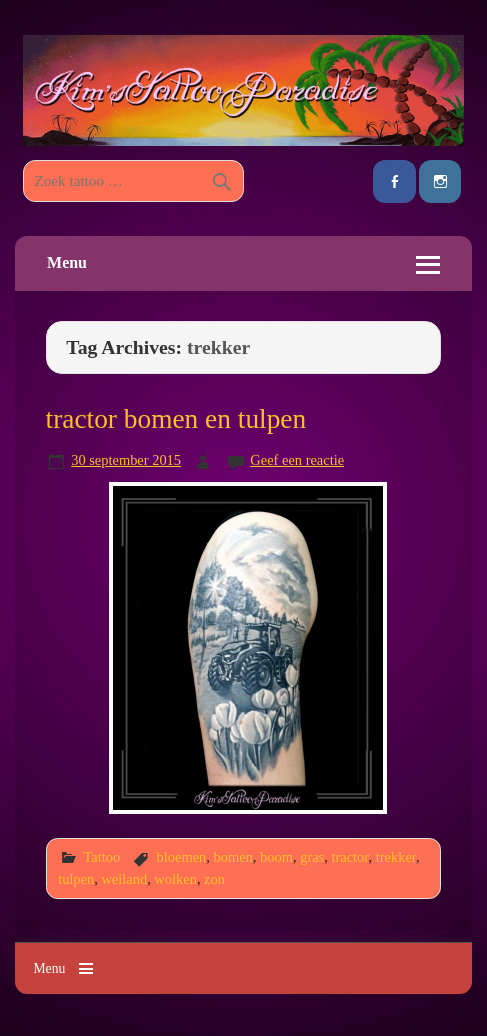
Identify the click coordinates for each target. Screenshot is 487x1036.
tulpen (76, 879)
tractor (349, 857)
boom (276, 857)
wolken (175, 879)
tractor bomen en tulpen (176, 419)
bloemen (182, 857)
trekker (396, 857)
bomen (233, 857)
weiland (124, 879)
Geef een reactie (297, 460)
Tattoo (101, 857)
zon (214, 879)
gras (312, 857)
